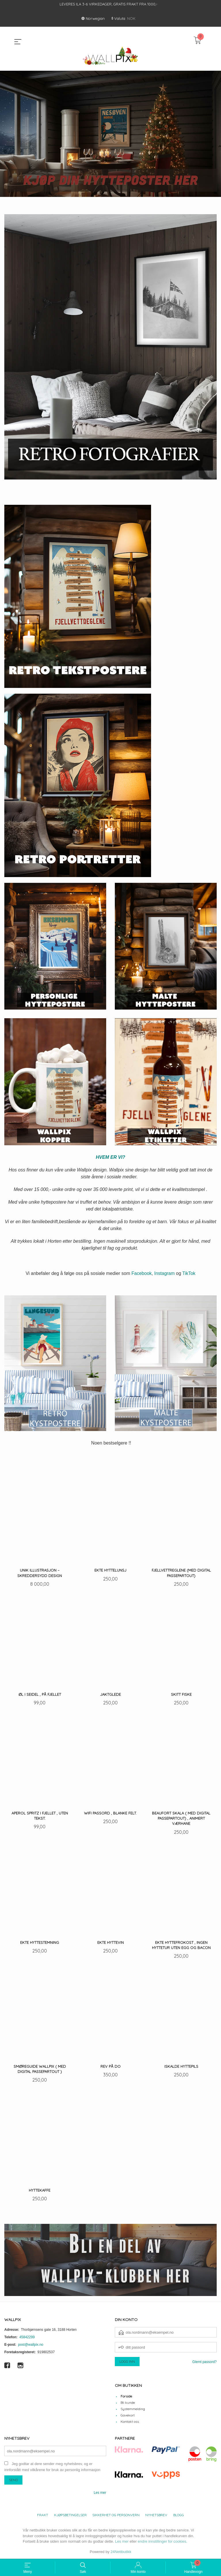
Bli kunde (128, 2402)
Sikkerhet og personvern (116, 2514)
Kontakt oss (130, 2421)
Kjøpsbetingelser (70, 2514)
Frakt (42, 2514)
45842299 (27, 2337)
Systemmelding (133, 2408)
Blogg (178, 2514)
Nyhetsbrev (156, 2514)
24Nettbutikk (120, 2551)
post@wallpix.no (30, 2344)
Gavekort (128, 2415)
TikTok (188, 1273)
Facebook (142, 1273)
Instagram (164, 1273)
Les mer (100, 2492)
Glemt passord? (204, 2362)
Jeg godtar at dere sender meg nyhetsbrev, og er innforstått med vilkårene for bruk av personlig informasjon (52, 2466)
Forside (126, 2396)
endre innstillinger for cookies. (162, 2541)
